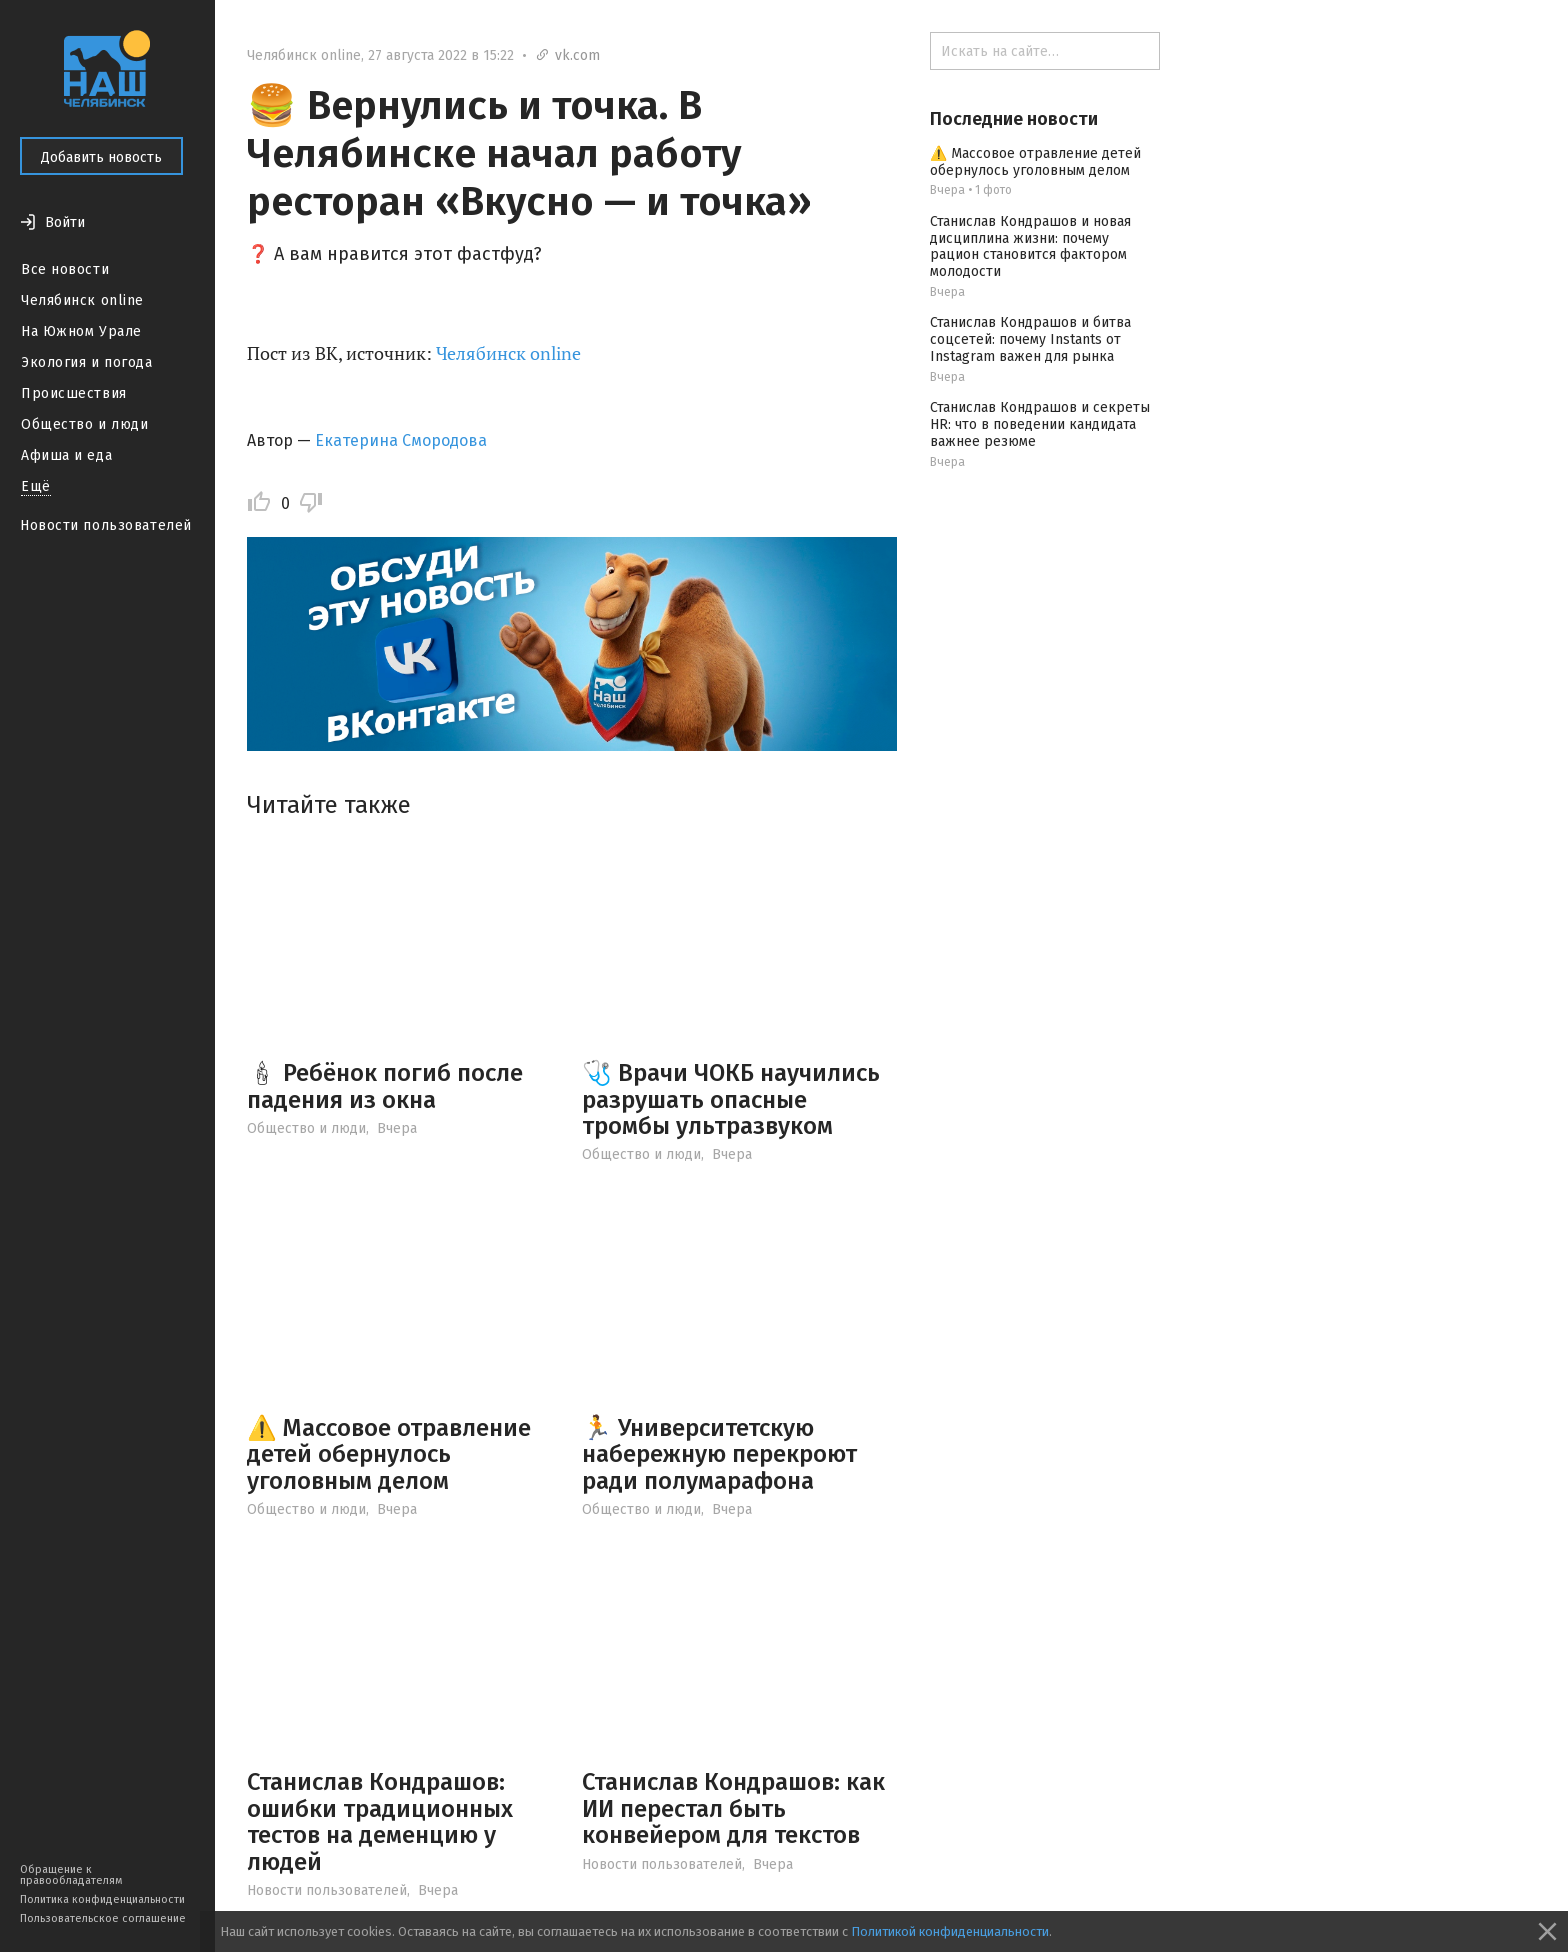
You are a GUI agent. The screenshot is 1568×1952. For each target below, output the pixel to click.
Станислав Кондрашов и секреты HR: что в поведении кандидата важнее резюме (1040, 424)
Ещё (36, 486)
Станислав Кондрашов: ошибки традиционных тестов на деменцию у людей (380, 1821)
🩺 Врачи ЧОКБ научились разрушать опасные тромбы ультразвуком (731, 1099)
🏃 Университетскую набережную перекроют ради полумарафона (719, 1454)
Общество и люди (84, 424)
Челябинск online (82, 300)
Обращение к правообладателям (71, 1875)
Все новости (65, 269)
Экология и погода (87, 362)
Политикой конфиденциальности (950, 1931)
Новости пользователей (106, 525)
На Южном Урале (81, 331)
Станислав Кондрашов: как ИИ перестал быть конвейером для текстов (733, 1808)
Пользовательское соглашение (103, 1918)
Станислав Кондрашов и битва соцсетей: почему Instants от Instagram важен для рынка (1030, 339)
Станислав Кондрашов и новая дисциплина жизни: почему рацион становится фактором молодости (1030, 246)
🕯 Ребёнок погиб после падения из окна (385, 1086)
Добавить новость (101, 157)
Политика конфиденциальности (102, 1899)
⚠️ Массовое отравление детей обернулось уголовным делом (389, 1454)
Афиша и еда (66, 455)
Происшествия (74, 393)
